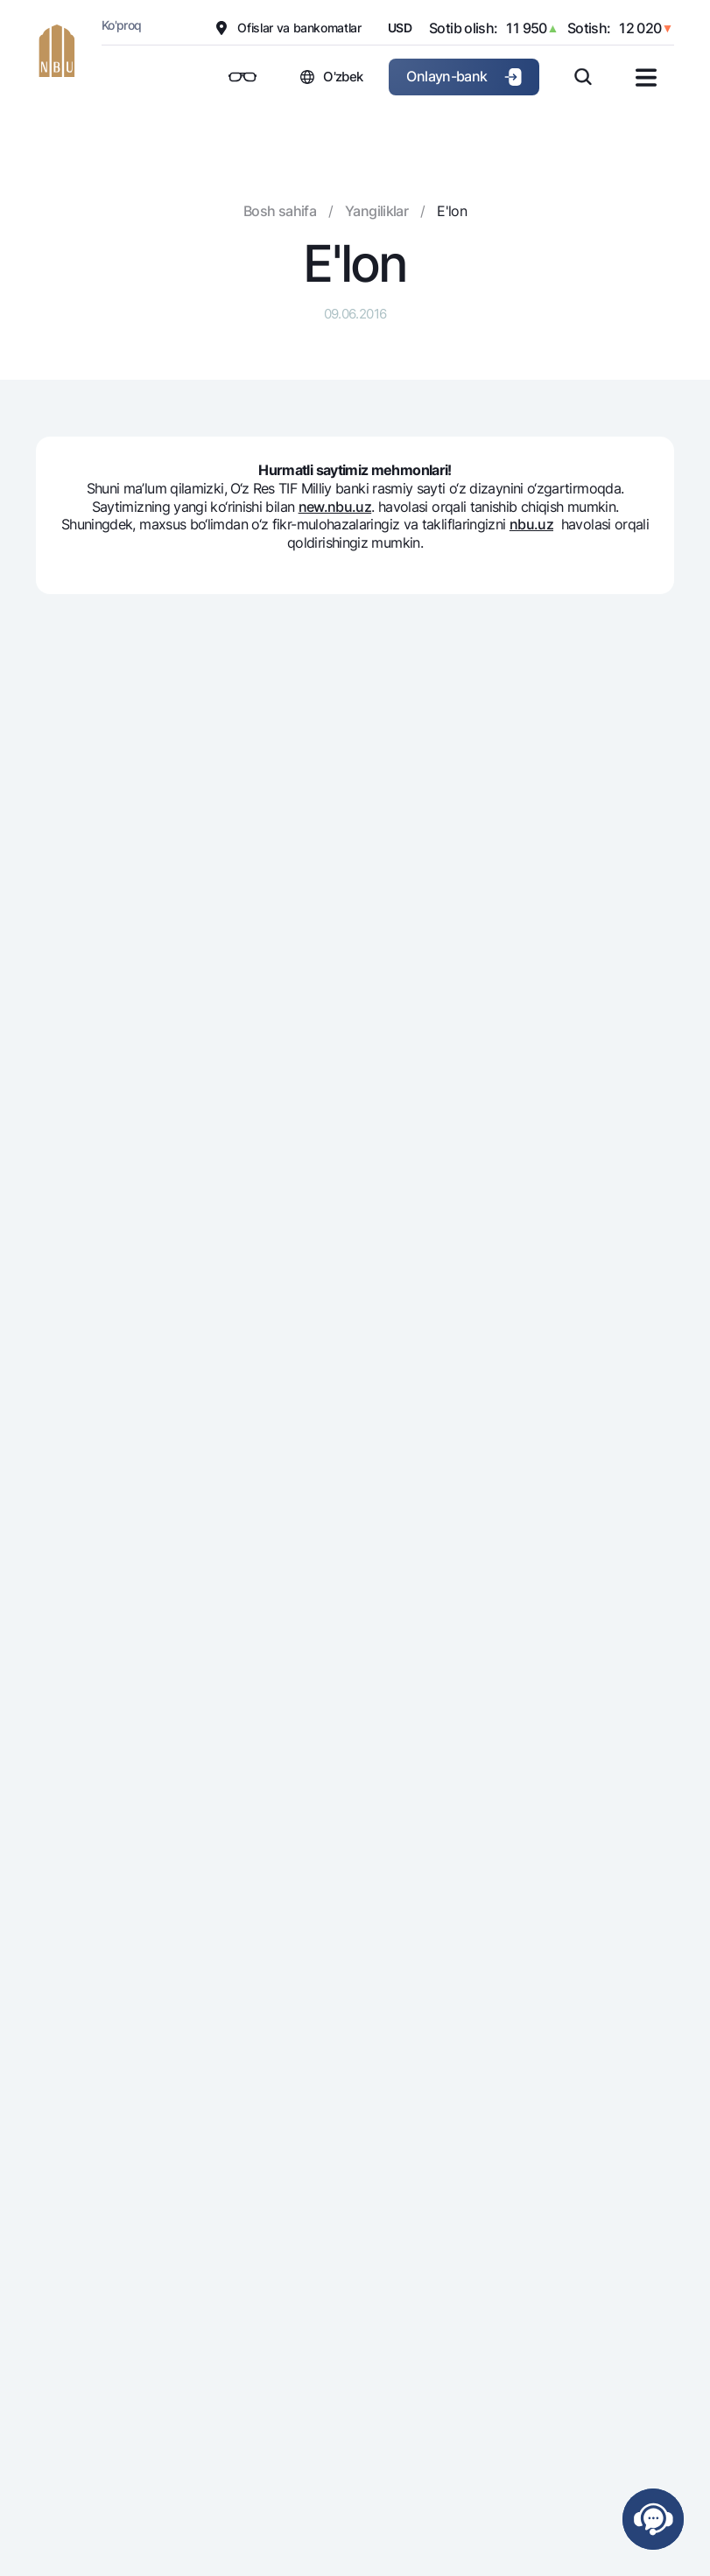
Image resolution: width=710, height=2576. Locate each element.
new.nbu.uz (335, 506)
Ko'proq (122, 25)
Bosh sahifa (279, 211)
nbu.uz (531, 524)
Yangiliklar (376, 211)
